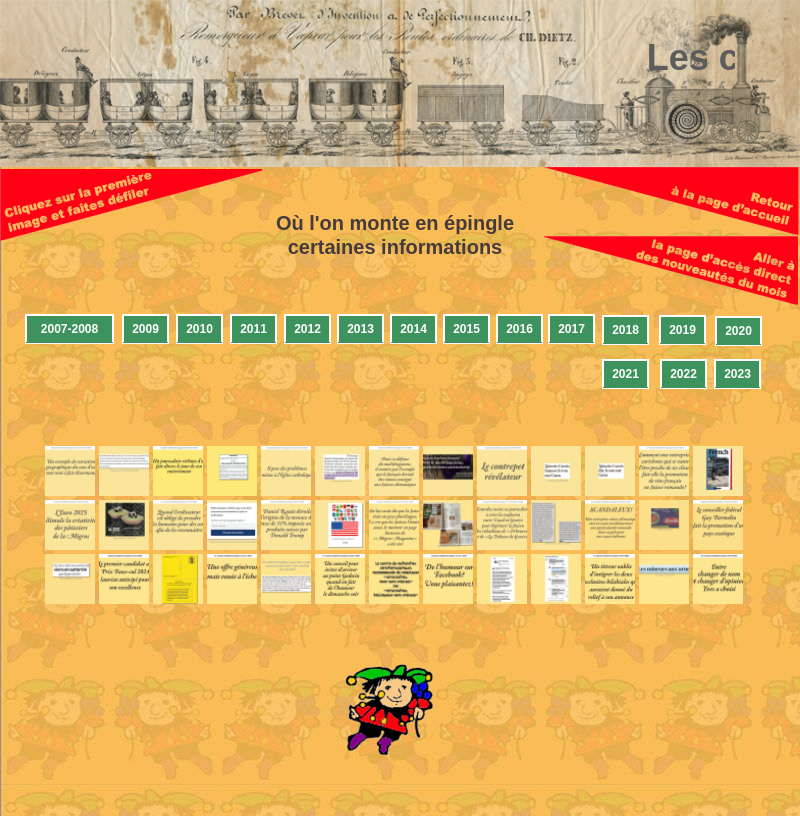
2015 (466, 329)
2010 (199, 329)
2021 (625, 374)
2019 (682, 330)
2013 (360, 329)
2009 (145, 329)
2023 (737, 374)
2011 (253, 329)
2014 (413, 329)
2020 (738, 331)
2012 (307, 329)
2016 (519, 329)
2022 (683, 374)
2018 (625, 330)
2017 (571, 329)
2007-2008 (69, 329)
